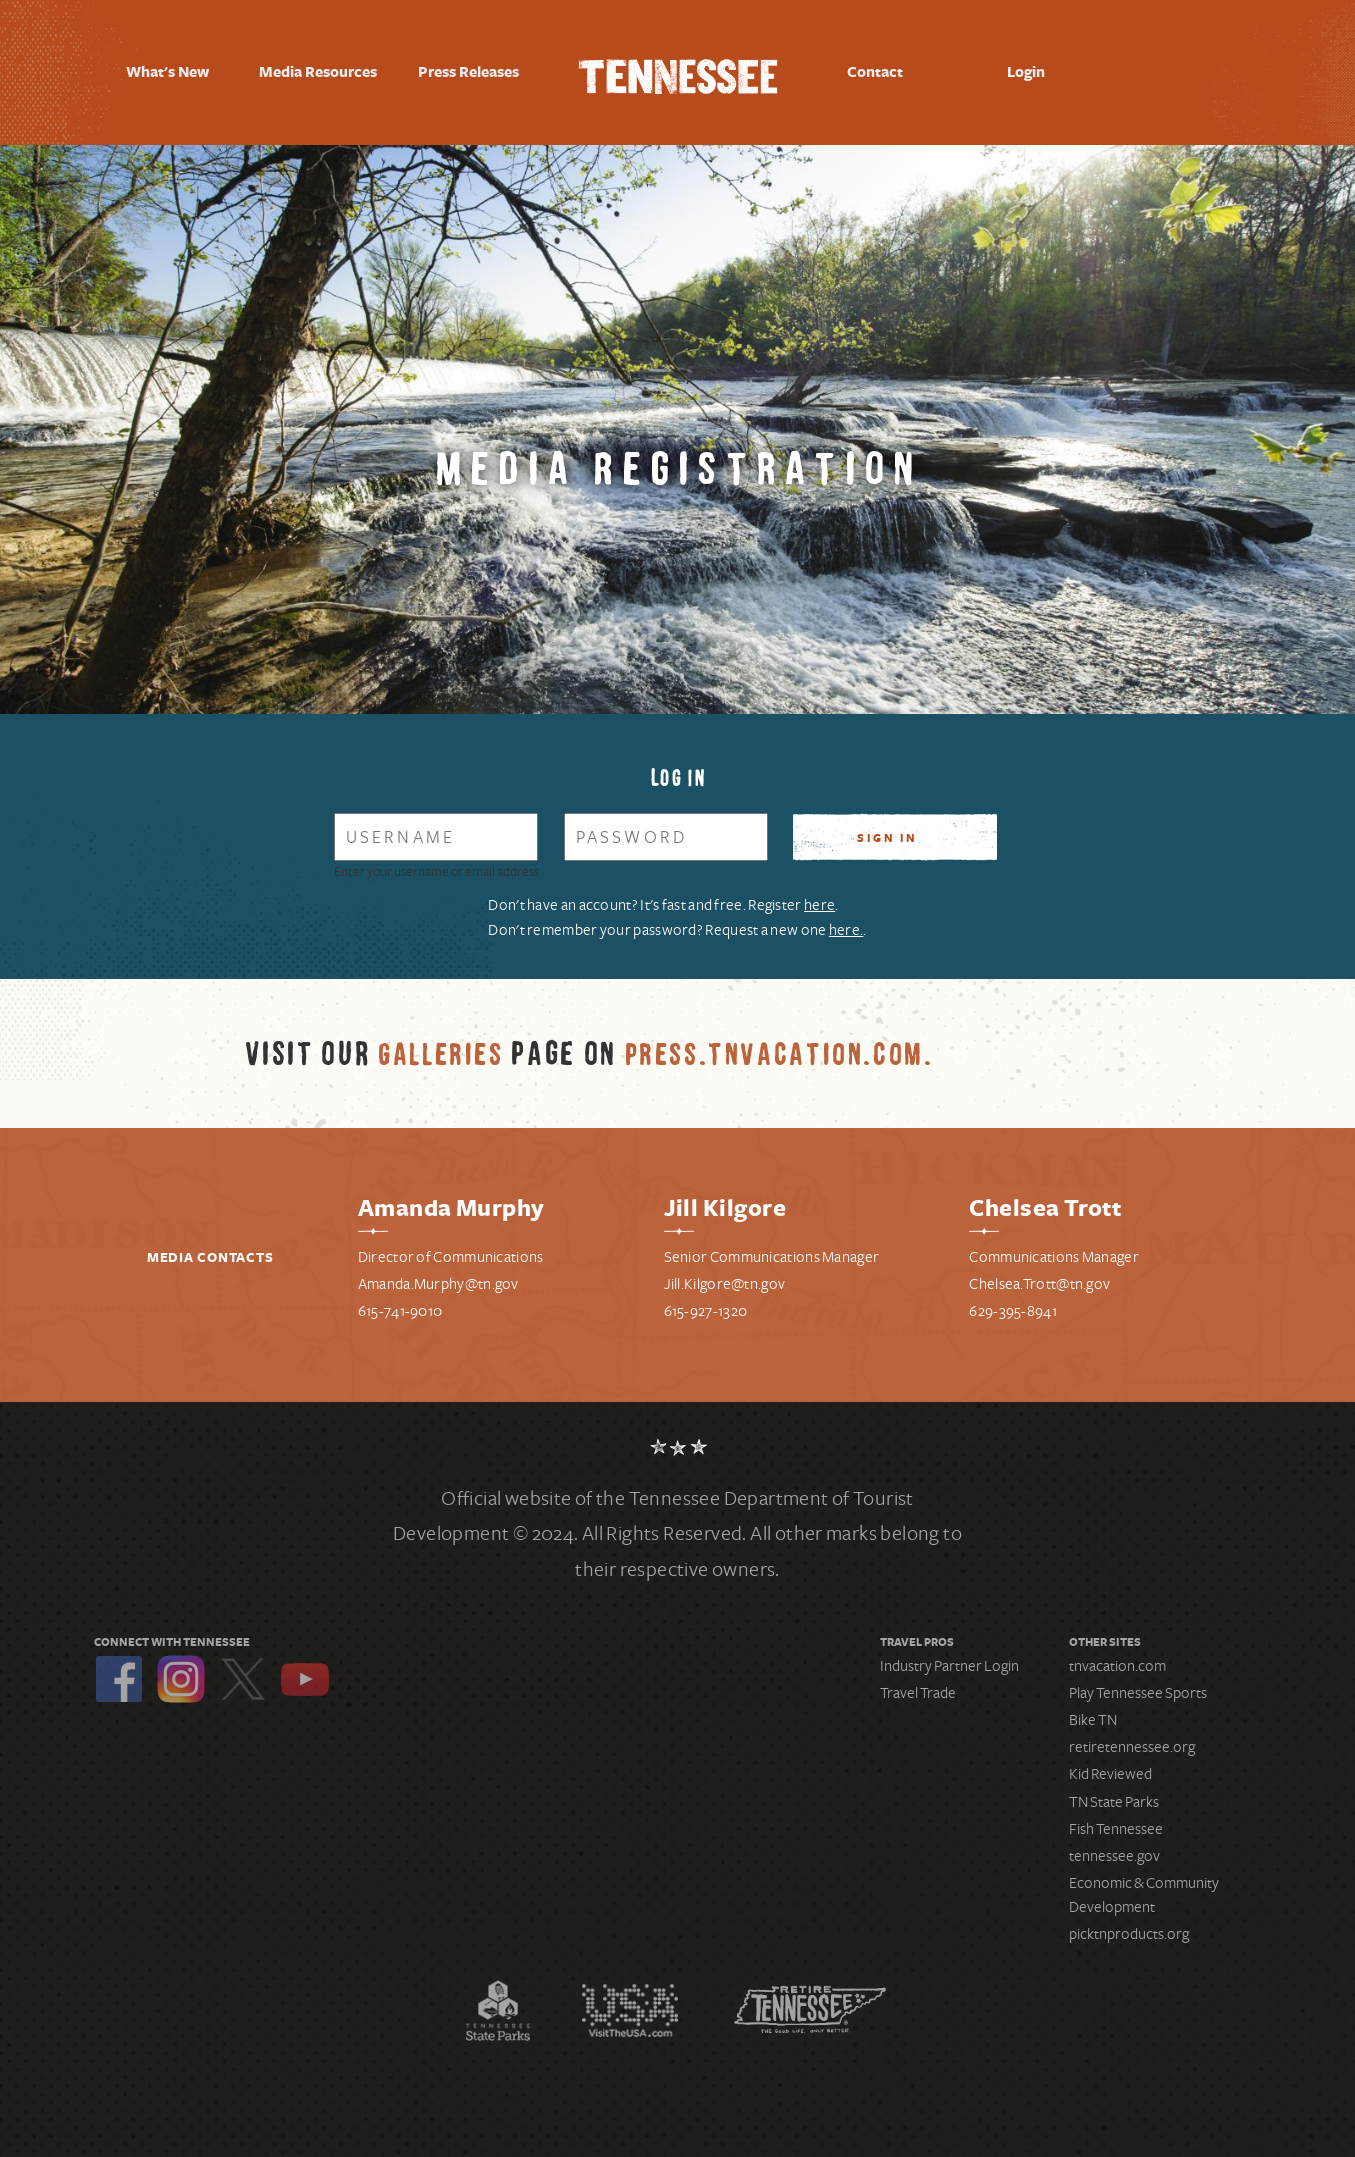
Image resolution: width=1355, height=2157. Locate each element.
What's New (167, 72)
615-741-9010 (400, 1301)
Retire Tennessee (810, 2000)
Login (1026, 72)
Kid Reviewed (1110, 1764)
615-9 (681, 1301)
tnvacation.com (1117, 1655)
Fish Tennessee (1116, 1818)
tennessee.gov (1114, 1846)
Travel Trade (918, 1682)
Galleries (443, 1043)
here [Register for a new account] (819, 902)
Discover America (630, 2000)
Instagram (181, 1668)
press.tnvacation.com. (794, 1043)
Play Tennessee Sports (1138, 1682)
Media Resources (318, 73)
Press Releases (468, 72)
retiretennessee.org (1132, 1737)
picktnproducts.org (1129, 1924)
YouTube (305, 1668)
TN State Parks (1114, 1791)
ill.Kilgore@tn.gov (728, 1274)
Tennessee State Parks (498, 2000)
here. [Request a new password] (846, 921)
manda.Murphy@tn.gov (443, 1274)
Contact (875, 72)
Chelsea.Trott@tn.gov (1039, 1274)
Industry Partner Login (949, 1655)
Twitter (243, 1668)
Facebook (119, 1668)
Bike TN (1093, 1710)
